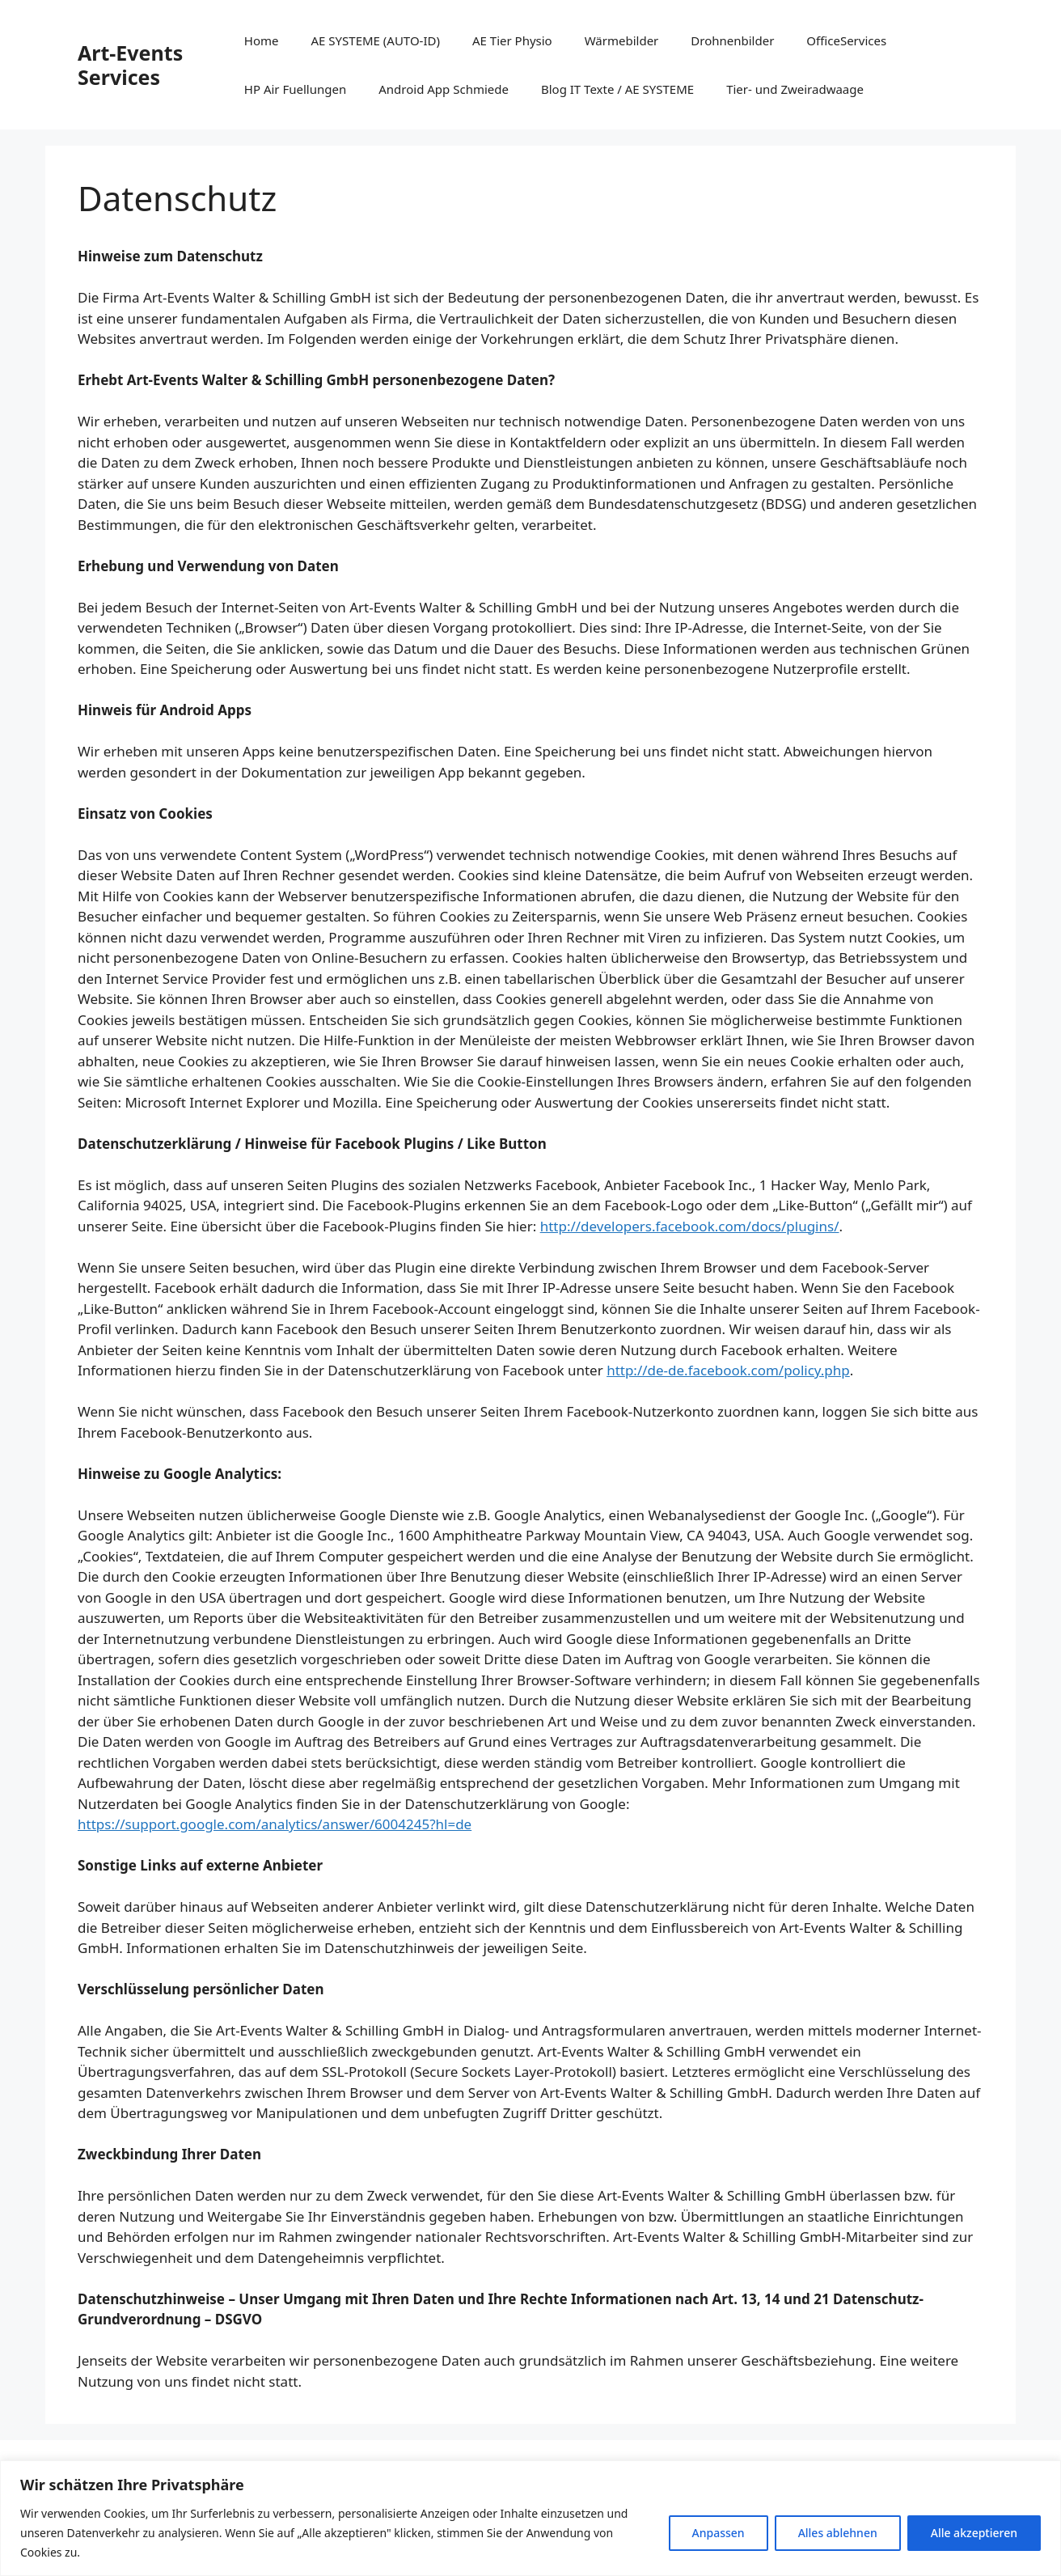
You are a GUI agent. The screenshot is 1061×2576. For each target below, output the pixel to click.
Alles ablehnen (837, 2532)
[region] (530, 2518)
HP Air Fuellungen (295, 89)
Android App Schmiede (443, 89)
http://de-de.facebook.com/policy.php (728, 1370)
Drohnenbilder (732, 40)
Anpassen (718, 2532)
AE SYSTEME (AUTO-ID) (375, 40)
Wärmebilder (622, 40)
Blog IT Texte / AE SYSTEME (617, 89)
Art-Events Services (130, 65)
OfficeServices (846, 40)
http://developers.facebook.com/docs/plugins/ (689, 1226)
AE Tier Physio (512, 40)
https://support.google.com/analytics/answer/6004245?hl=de (274, 1824)
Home (261, 40)
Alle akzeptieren (974, 2532)
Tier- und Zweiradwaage (795, 89)
